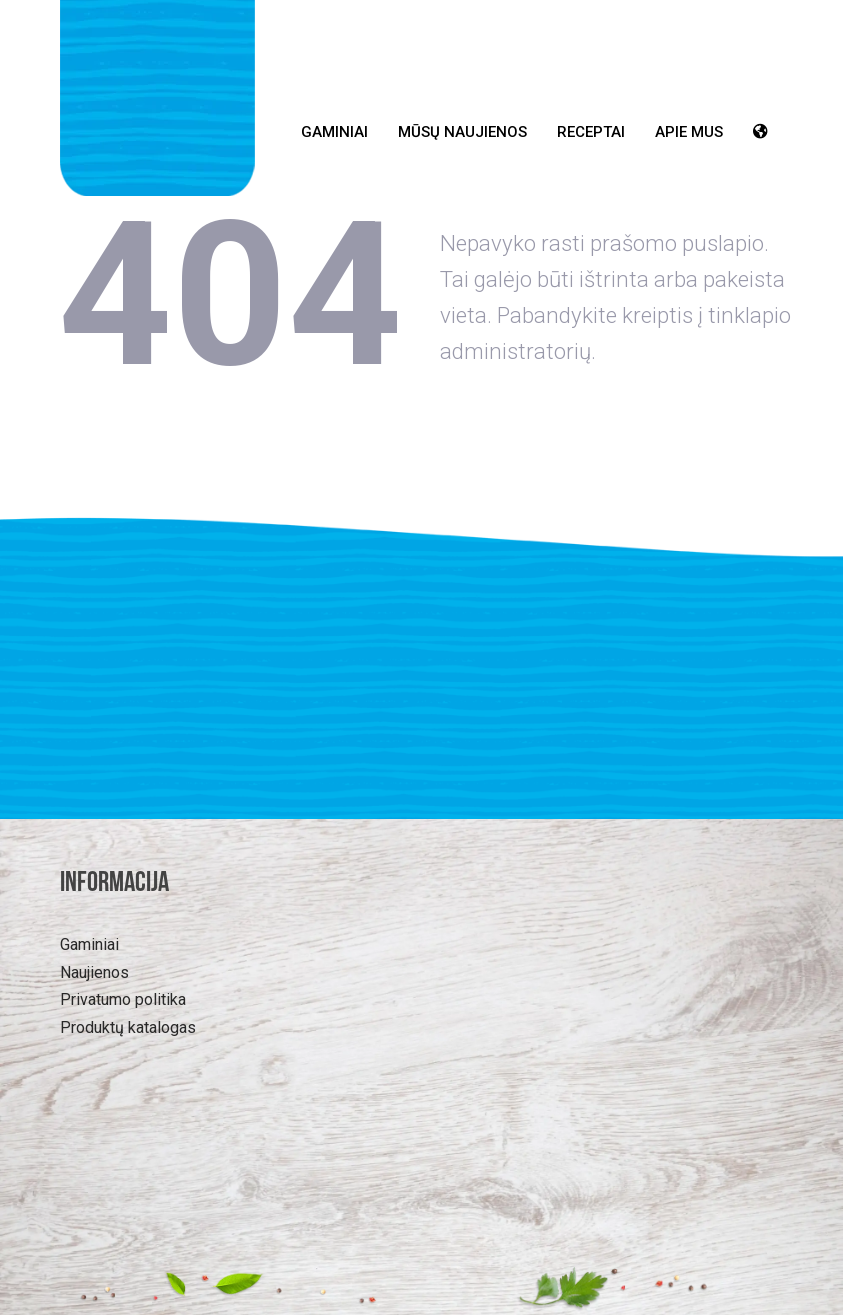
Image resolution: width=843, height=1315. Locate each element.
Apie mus (689, 132)
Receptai (591, 132)
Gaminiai (334, 132)
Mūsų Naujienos (462, 132)
